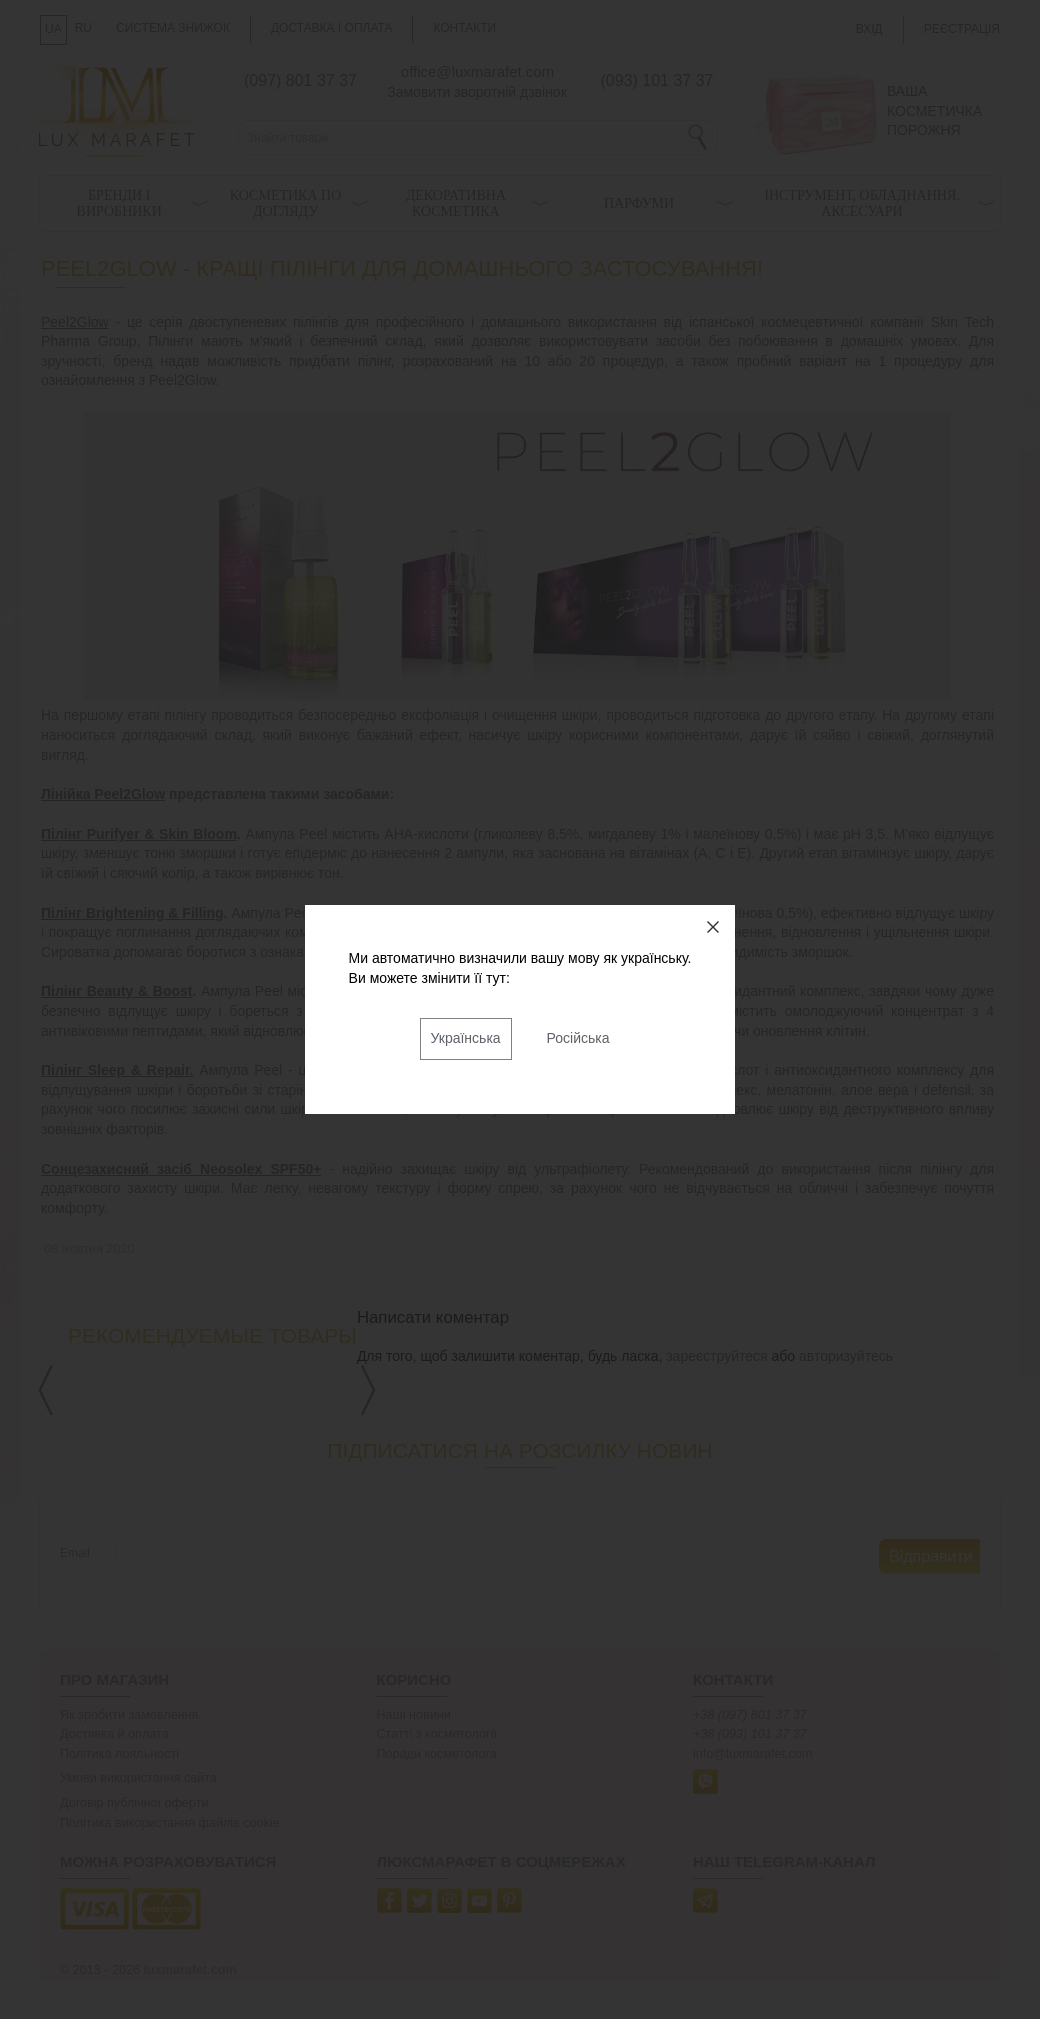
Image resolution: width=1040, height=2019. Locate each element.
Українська (466, 1038)
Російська (578, 1038)
